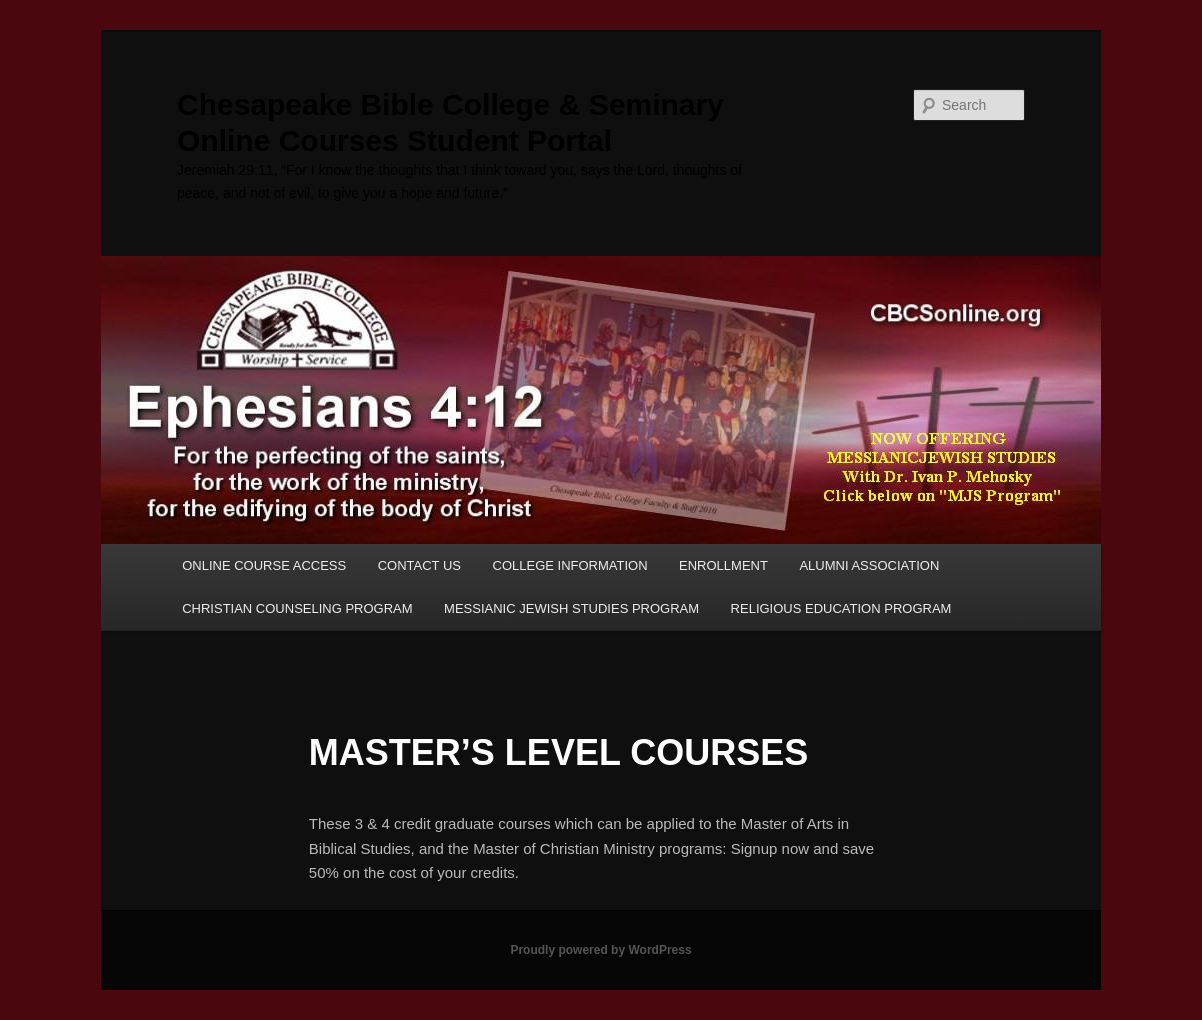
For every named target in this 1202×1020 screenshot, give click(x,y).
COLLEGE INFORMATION (570, 565)
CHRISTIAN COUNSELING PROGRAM (297, 608)
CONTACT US (419, 565)
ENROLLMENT (723, 565)
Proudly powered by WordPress (600, 950)
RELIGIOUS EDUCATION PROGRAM (841, 608)
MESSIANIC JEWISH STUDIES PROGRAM (571, 608)
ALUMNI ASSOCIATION (869, 565)
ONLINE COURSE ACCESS (264, 565)
